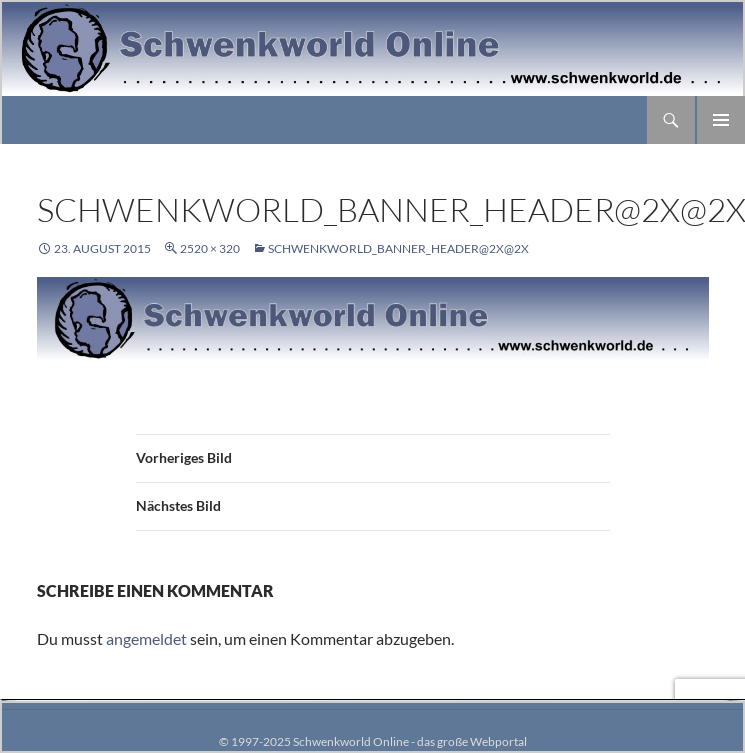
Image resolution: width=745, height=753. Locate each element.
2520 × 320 (210, 248)
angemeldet (146, 638)
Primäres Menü (721, 120)
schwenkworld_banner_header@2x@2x (398, 248)
